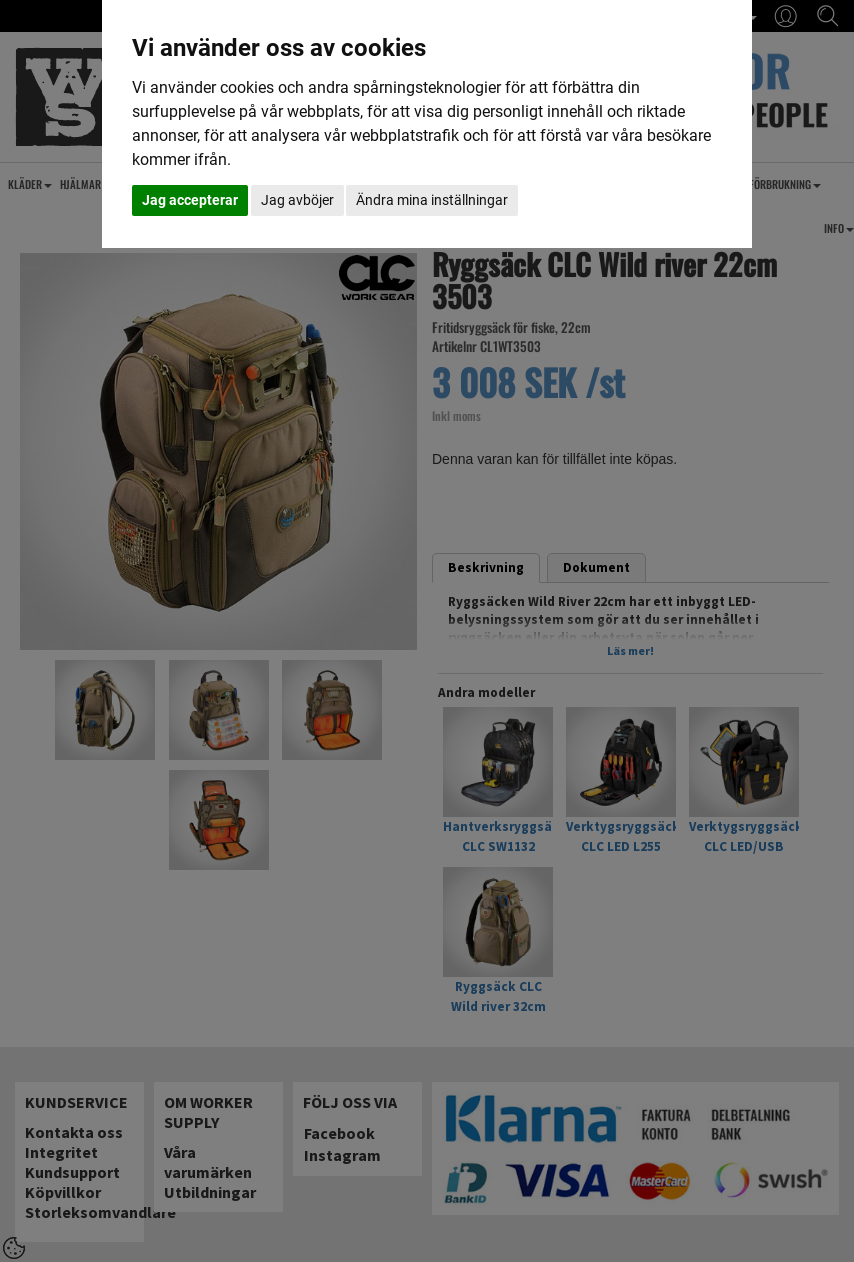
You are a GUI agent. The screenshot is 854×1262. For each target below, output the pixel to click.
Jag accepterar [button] (190, 200)
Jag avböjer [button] (297, 200)
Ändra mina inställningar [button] (432, 200)
